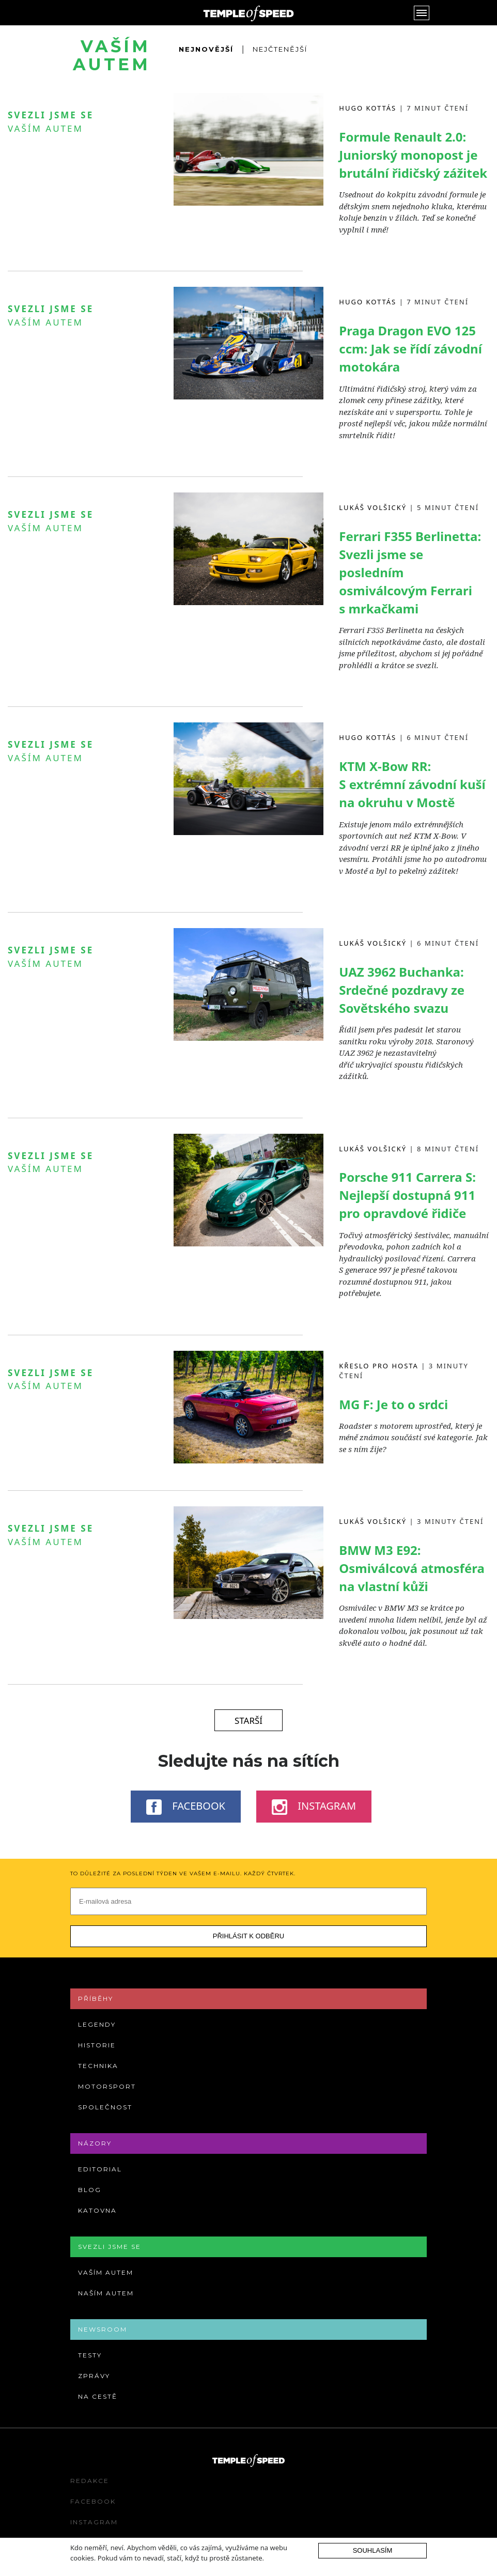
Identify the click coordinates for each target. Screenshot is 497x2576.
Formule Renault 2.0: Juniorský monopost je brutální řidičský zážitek (413, 154)
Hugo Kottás (367, 108)
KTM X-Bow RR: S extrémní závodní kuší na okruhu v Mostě (412, 784)
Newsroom (102, 2329)
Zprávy (94, 2376)
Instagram (314, 1806)
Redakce (89, 2481)
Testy (90, 2355)
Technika (98, 2066)
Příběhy (95, 1998)
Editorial (100, 2169)
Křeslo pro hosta (378, 1365)
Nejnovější (206, 49)
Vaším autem (45, 128)
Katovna (97, 2210)
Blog (89, 2190)
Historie (97, 2045)
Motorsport (107, 2086)
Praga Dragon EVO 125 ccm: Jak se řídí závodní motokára (410, 348)
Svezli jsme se (109, 2246)
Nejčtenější (280, 49)
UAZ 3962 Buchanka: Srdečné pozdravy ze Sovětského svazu (401, 989)
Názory (95, 2143)
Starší (248, 1720)
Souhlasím (373, 2550)
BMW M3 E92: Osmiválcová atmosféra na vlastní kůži (412, 1568)
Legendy (97, 2024)
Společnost (105, 2107)
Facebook (185, 1806)
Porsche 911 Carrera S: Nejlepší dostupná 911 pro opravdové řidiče (407, 1195)
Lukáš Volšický (373, 507)
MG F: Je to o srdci (393, 1404)
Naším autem (106, 2293)
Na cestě (97, 2396)
